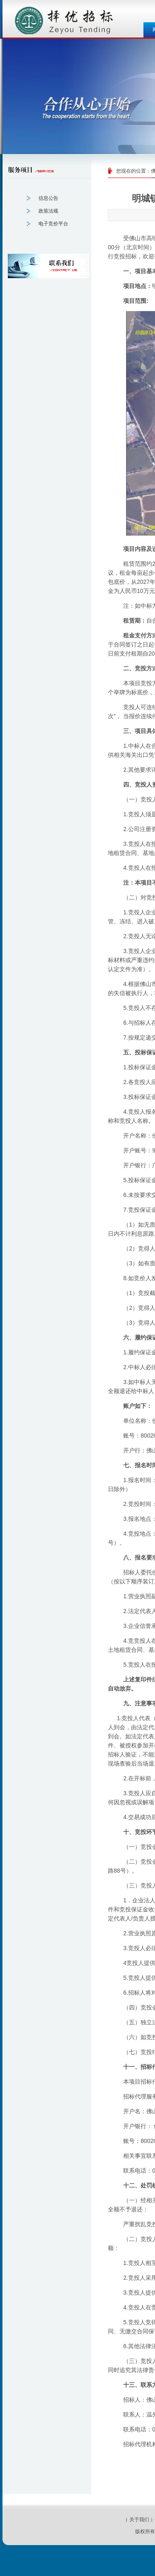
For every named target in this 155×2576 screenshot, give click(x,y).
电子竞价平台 (53, 224)
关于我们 (139, 2519)
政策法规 (48, 211)
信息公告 (48, 198)
